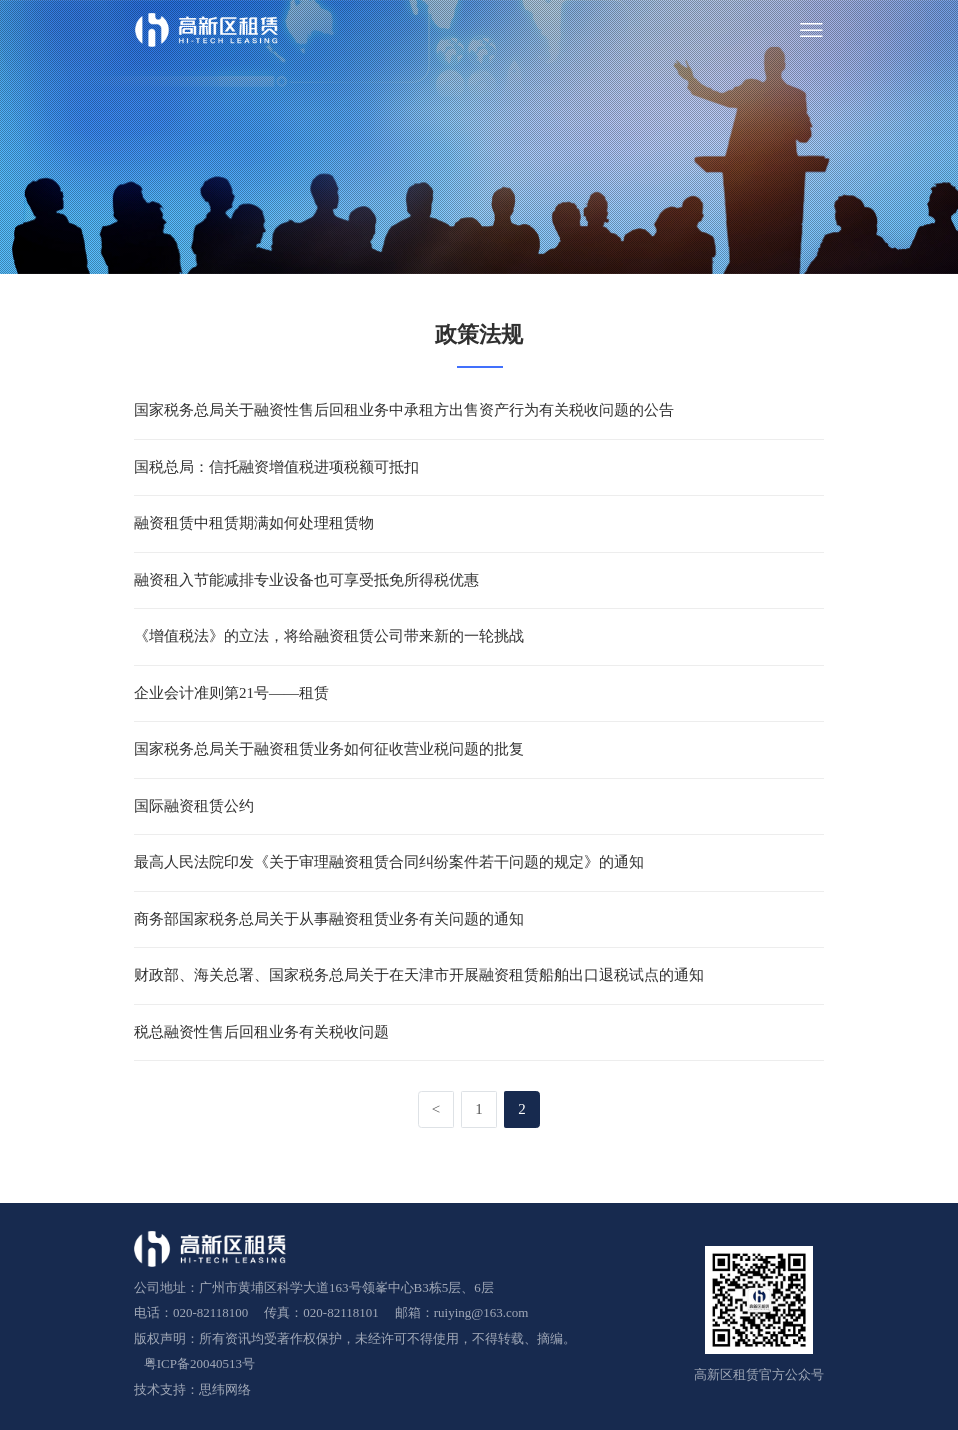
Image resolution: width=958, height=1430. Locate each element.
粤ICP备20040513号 (189, 1351)
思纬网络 (225, 1377)
